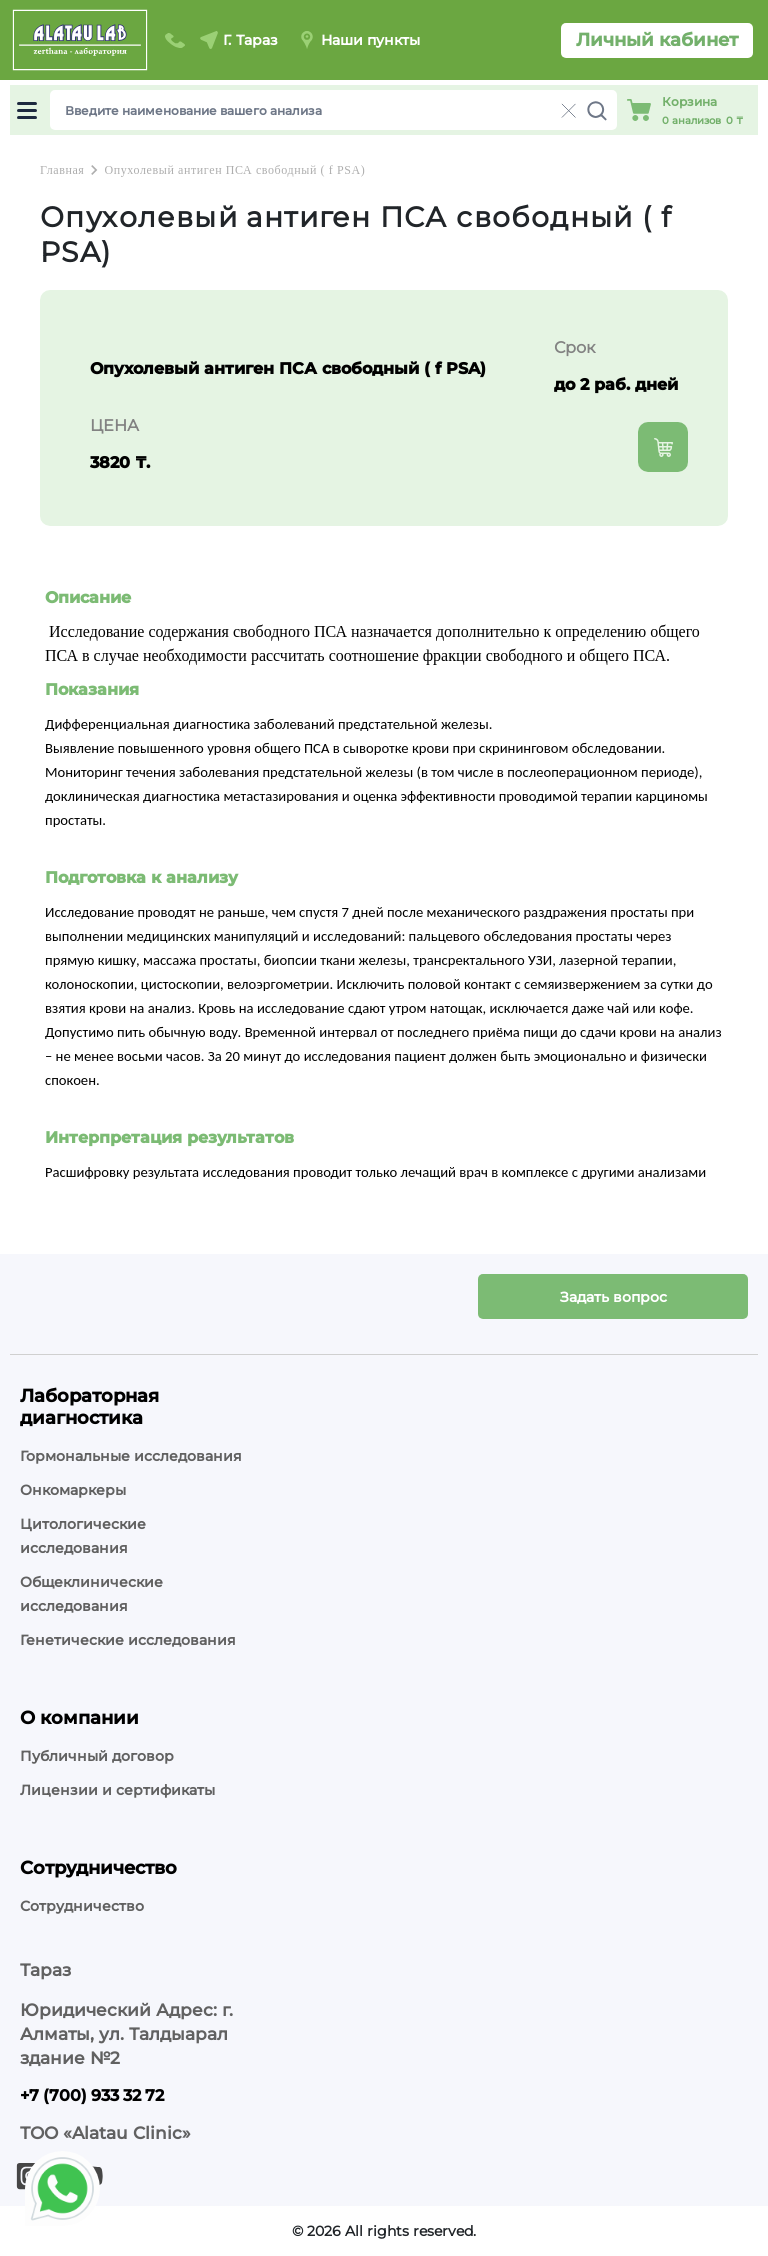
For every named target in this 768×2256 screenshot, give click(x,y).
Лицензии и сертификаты (117, 1790)
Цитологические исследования (83, 1536)
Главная (62, 170)
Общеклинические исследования (91, 1594)
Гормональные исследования (131, 1456)
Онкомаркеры (73, 1490)
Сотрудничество (82, 1906)
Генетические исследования (128, 1640)
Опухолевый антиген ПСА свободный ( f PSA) (234, 170)
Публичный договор (97, 1756)
